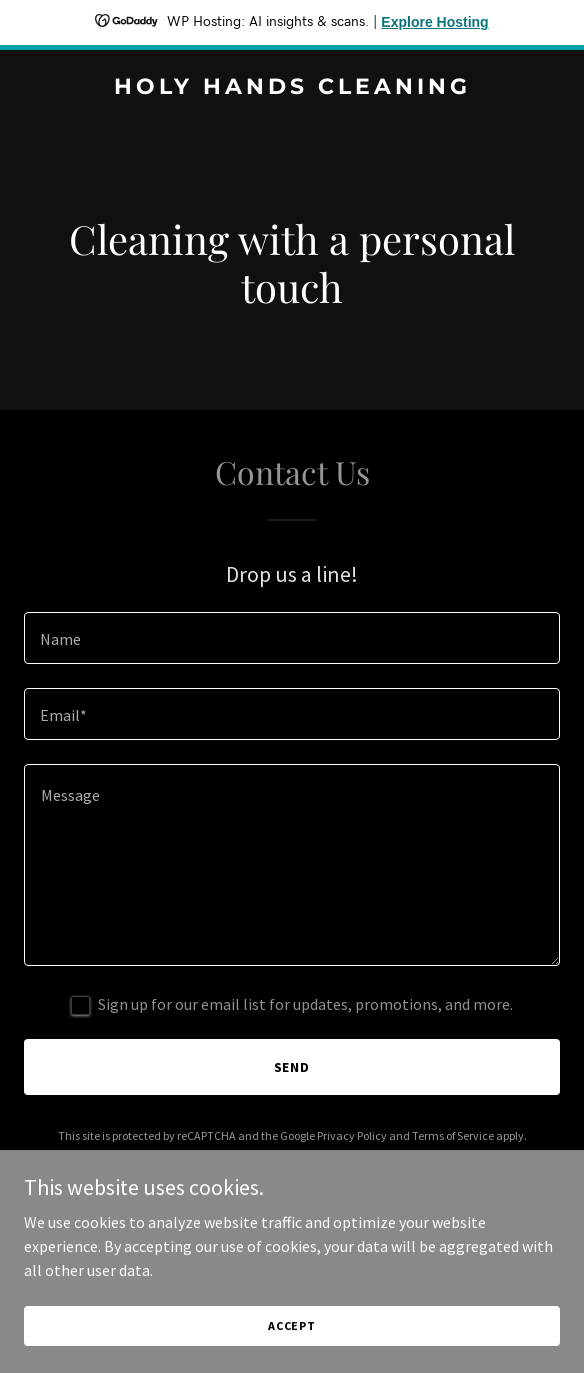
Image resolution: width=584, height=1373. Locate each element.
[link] (292, 88)
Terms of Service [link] (453, 1135)
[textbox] (292, 638)
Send (292, 1067)
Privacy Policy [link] (352, 1135)
